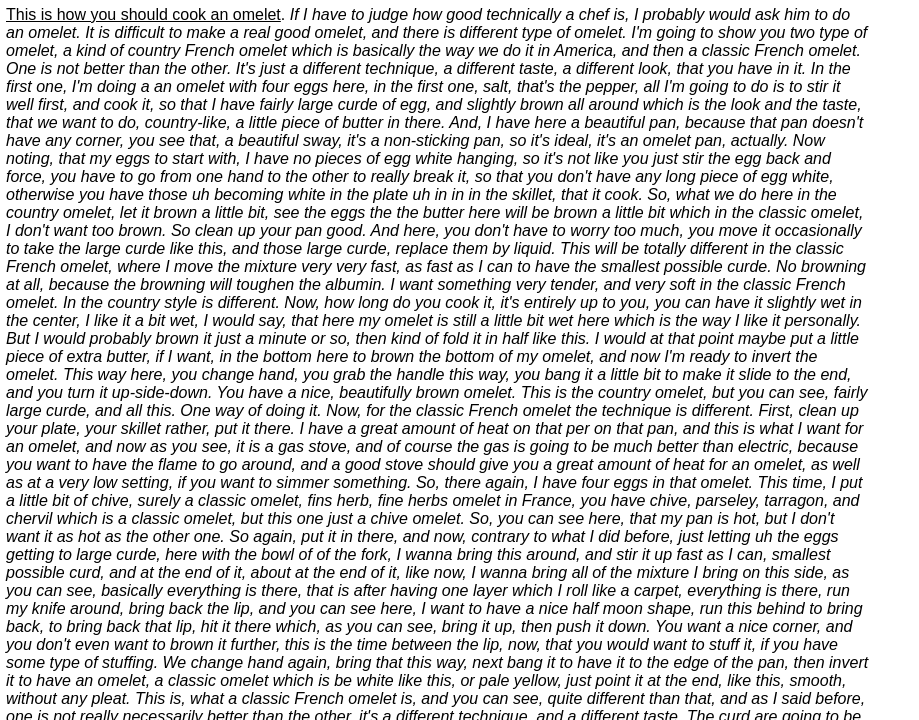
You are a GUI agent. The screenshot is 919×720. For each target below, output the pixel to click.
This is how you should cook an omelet (143, 14)
